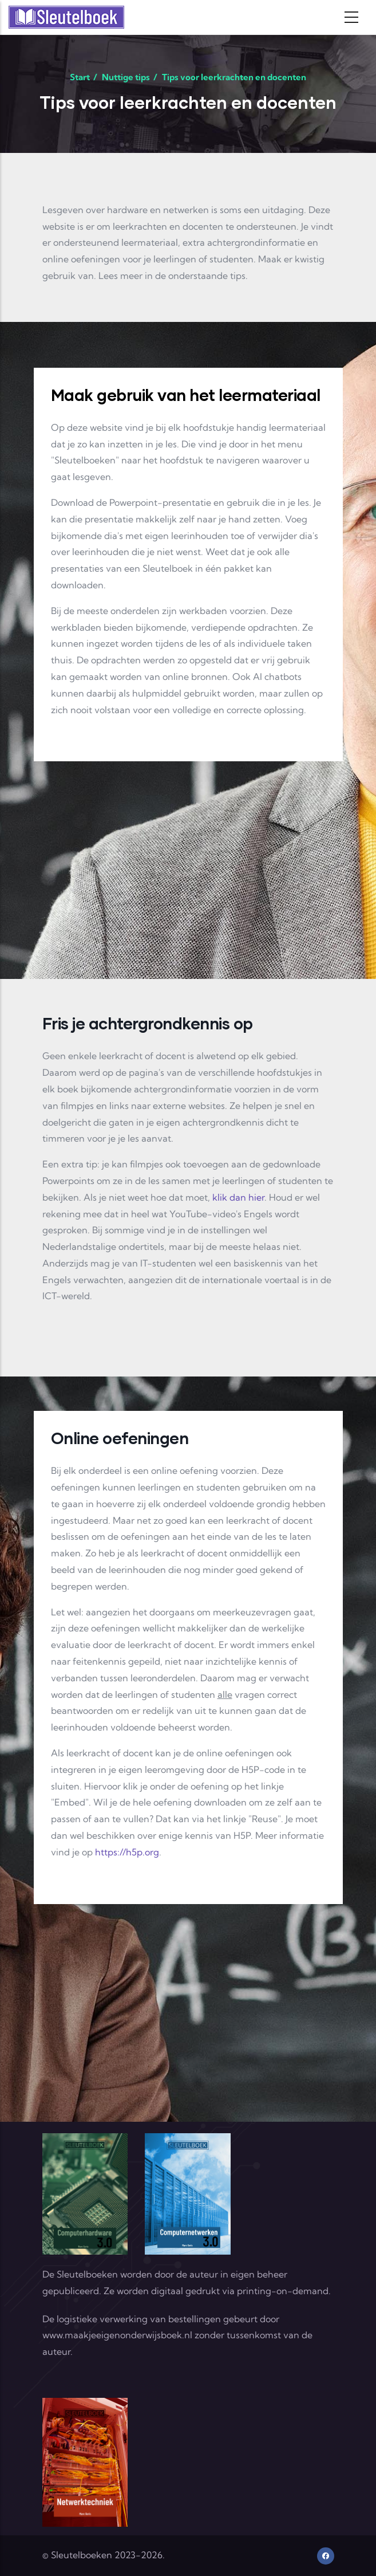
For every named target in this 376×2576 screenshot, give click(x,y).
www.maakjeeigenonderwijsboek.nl (117, 2335)
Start (80, 77)
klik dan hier (238, 1197)
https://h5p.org (127, 1852)
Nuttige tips (126, 77)
